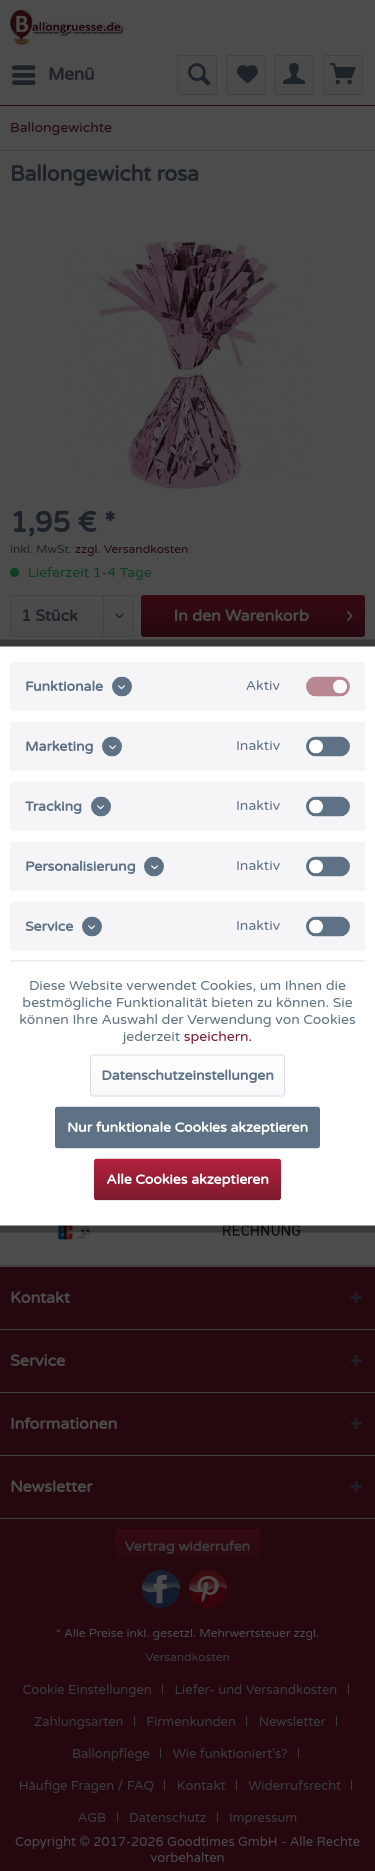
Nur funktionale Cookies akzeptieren (187, 1126)
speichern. (218, 1035)
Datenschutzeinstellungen (187, 1074)
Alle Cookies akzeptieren (187, 1178)
